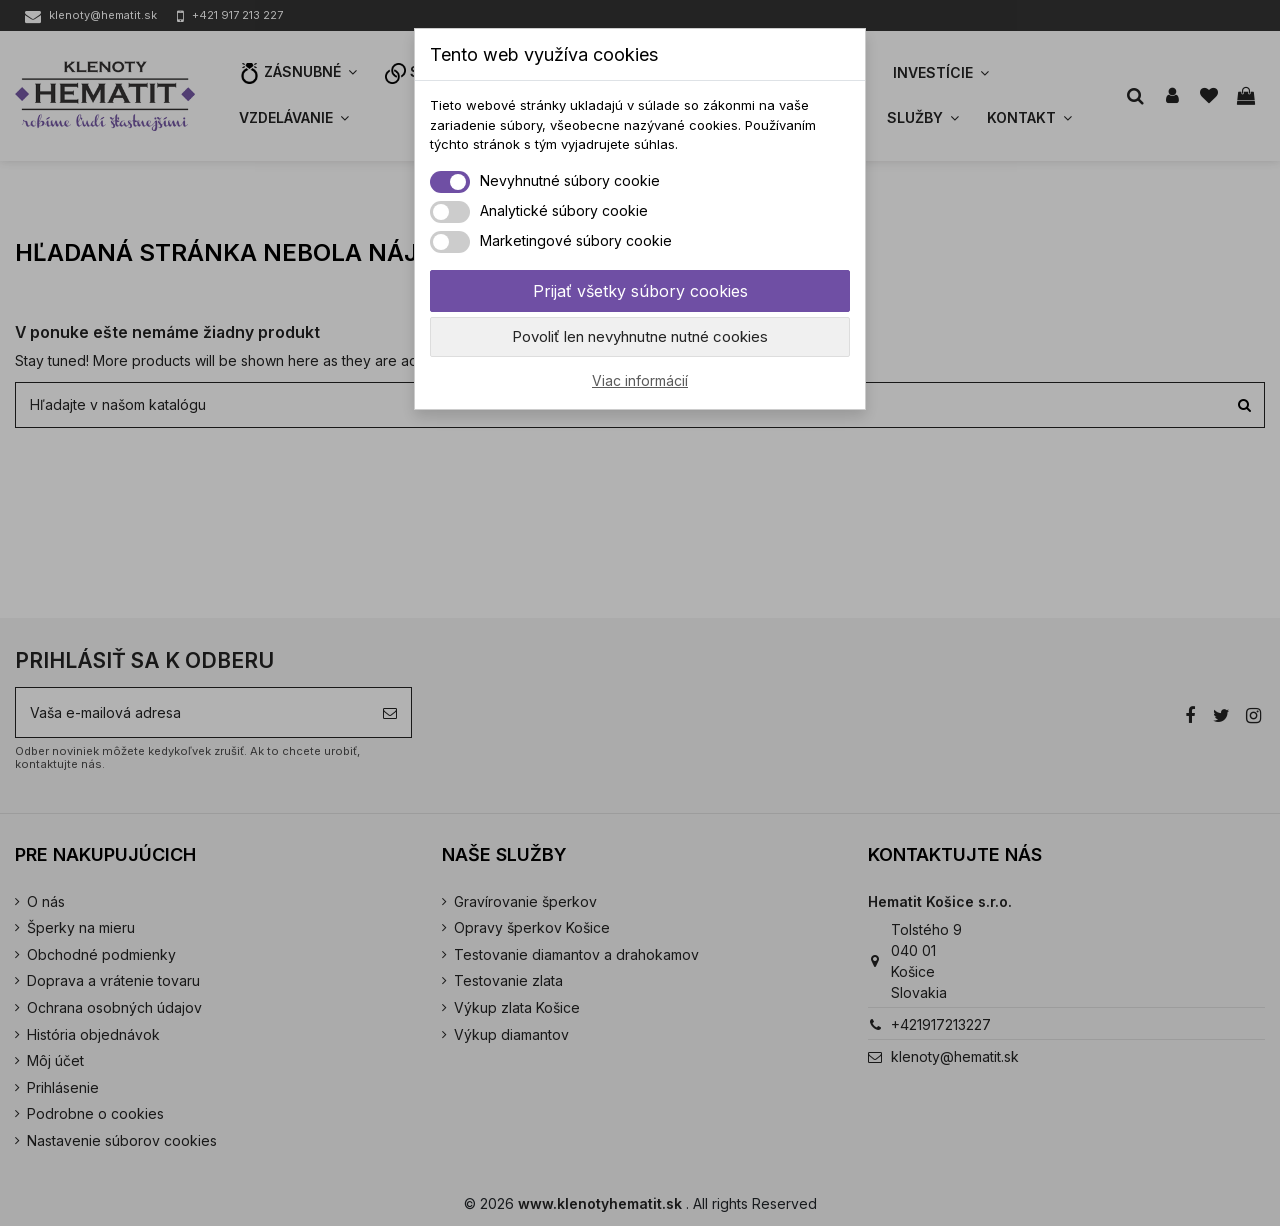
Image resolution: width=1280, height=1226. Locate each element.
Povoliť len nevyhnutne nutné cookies (640, 336)
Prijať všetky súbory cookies (640, 291)
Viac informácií (640, 380)
